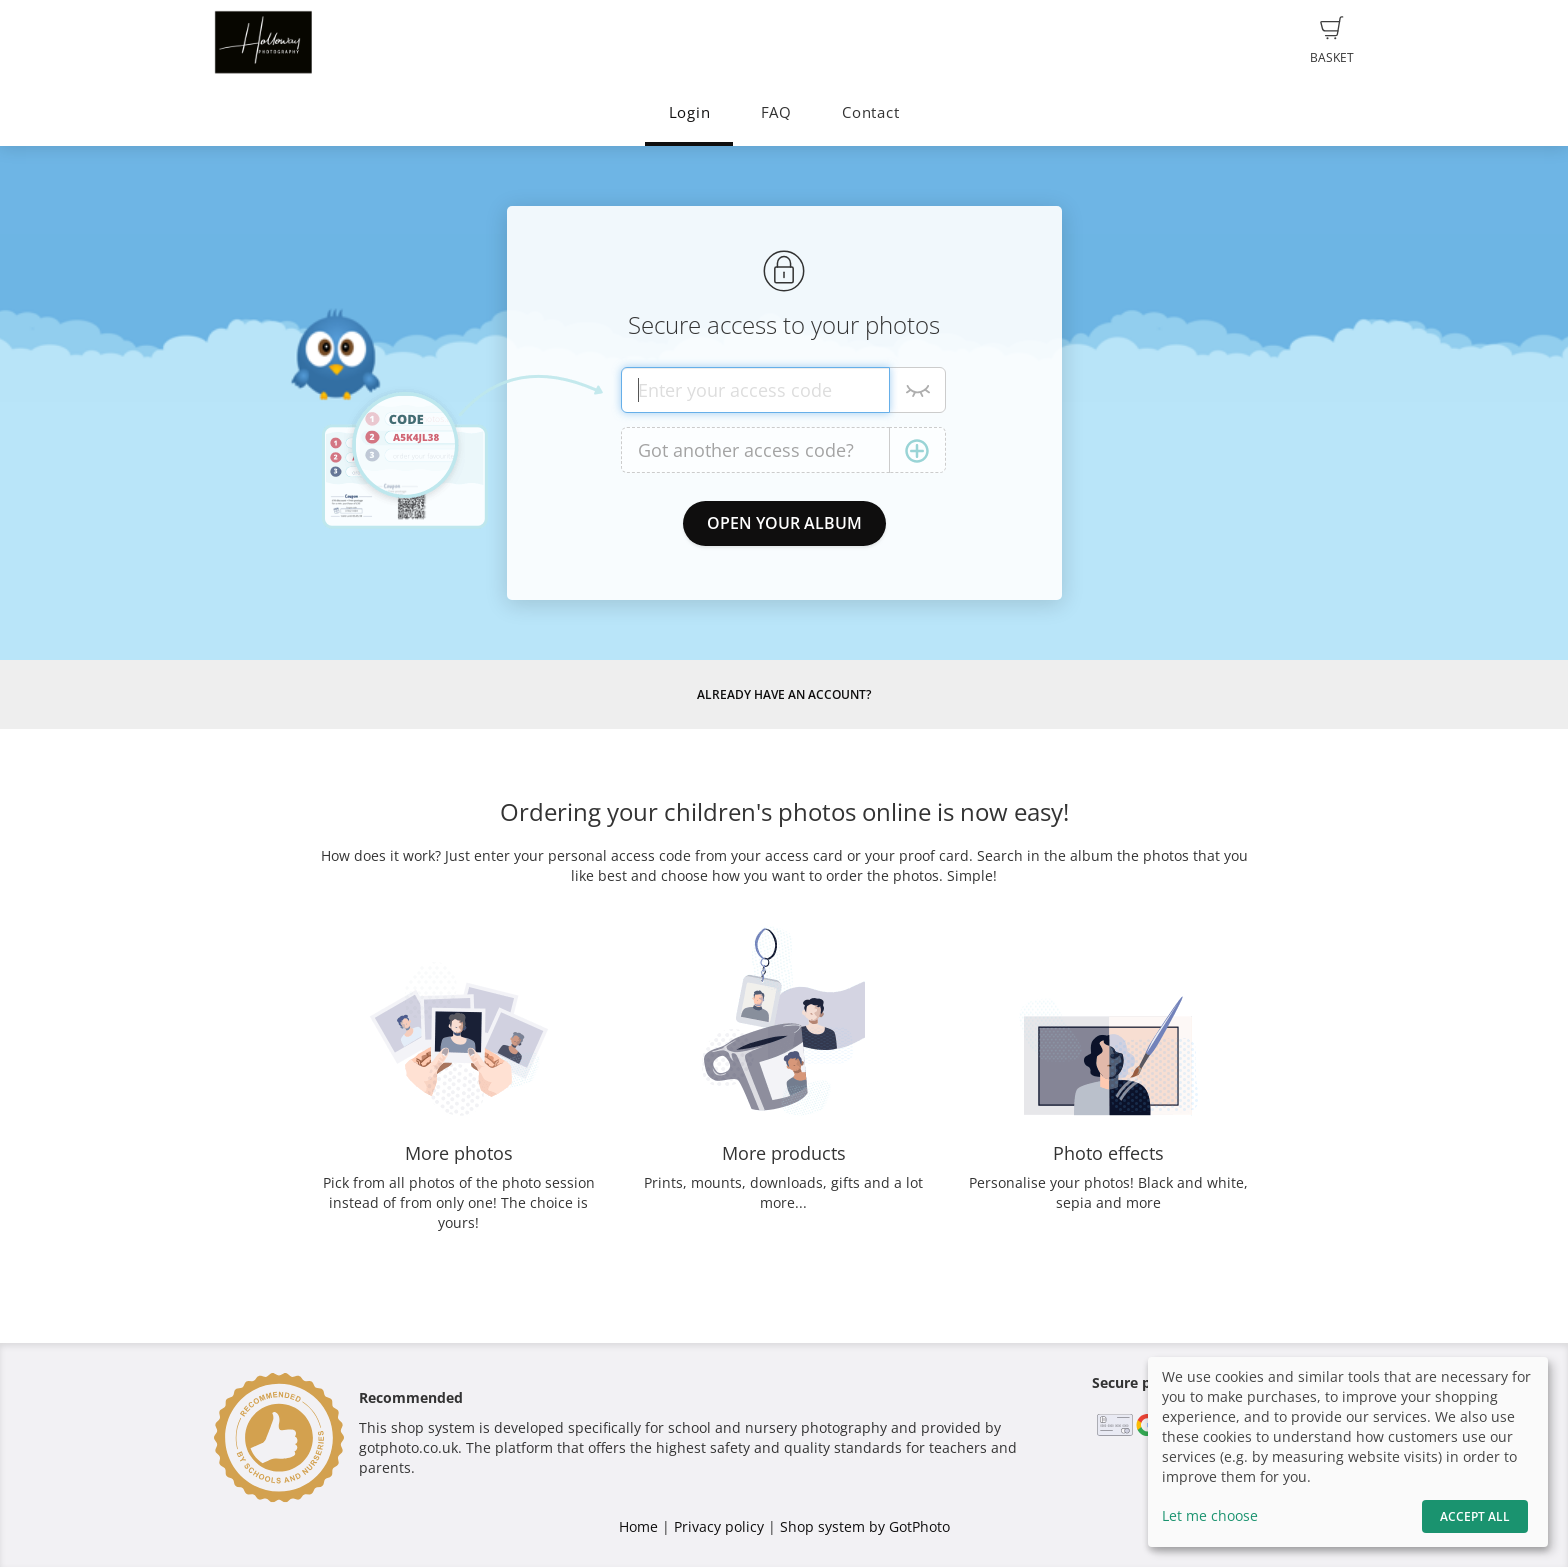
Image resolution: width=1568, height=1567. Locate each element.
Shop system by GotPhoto (865, 1526)
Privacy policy (719, 1526)
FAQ (776, 112)
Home (638, 1526)
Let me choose (1210, 1515)
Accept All (1475, 1516)
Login (690, 112)
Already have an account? (784, 694)
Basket (1332, 41)
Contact (870, 112)
